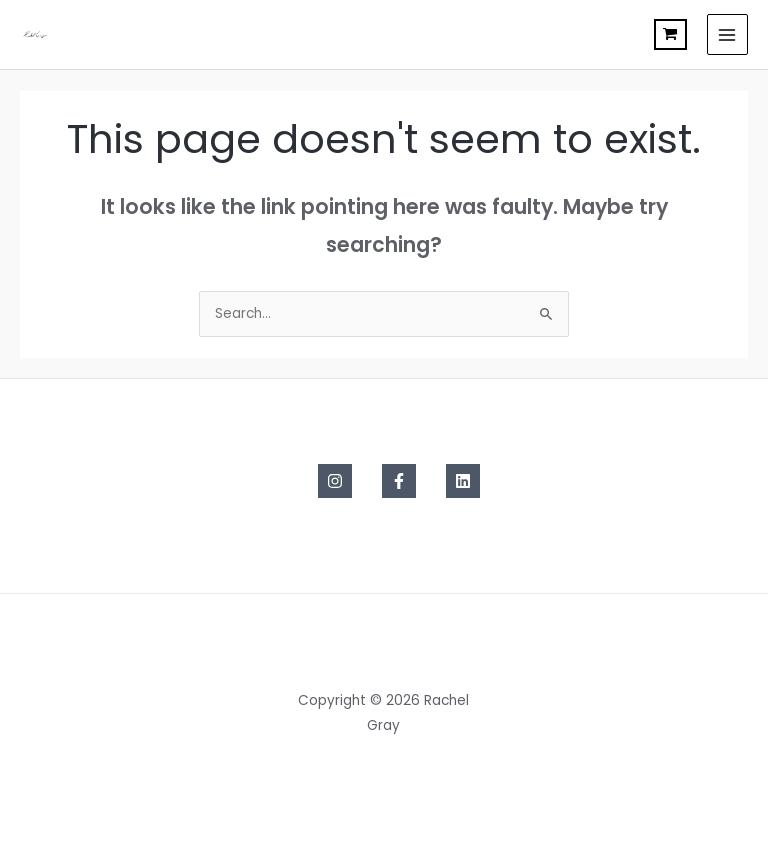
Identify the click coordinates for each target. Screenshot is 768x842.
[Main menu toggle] (727, 34)
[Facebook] (399, 481)
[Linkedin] (463, 481)
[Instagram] (335, 481)
